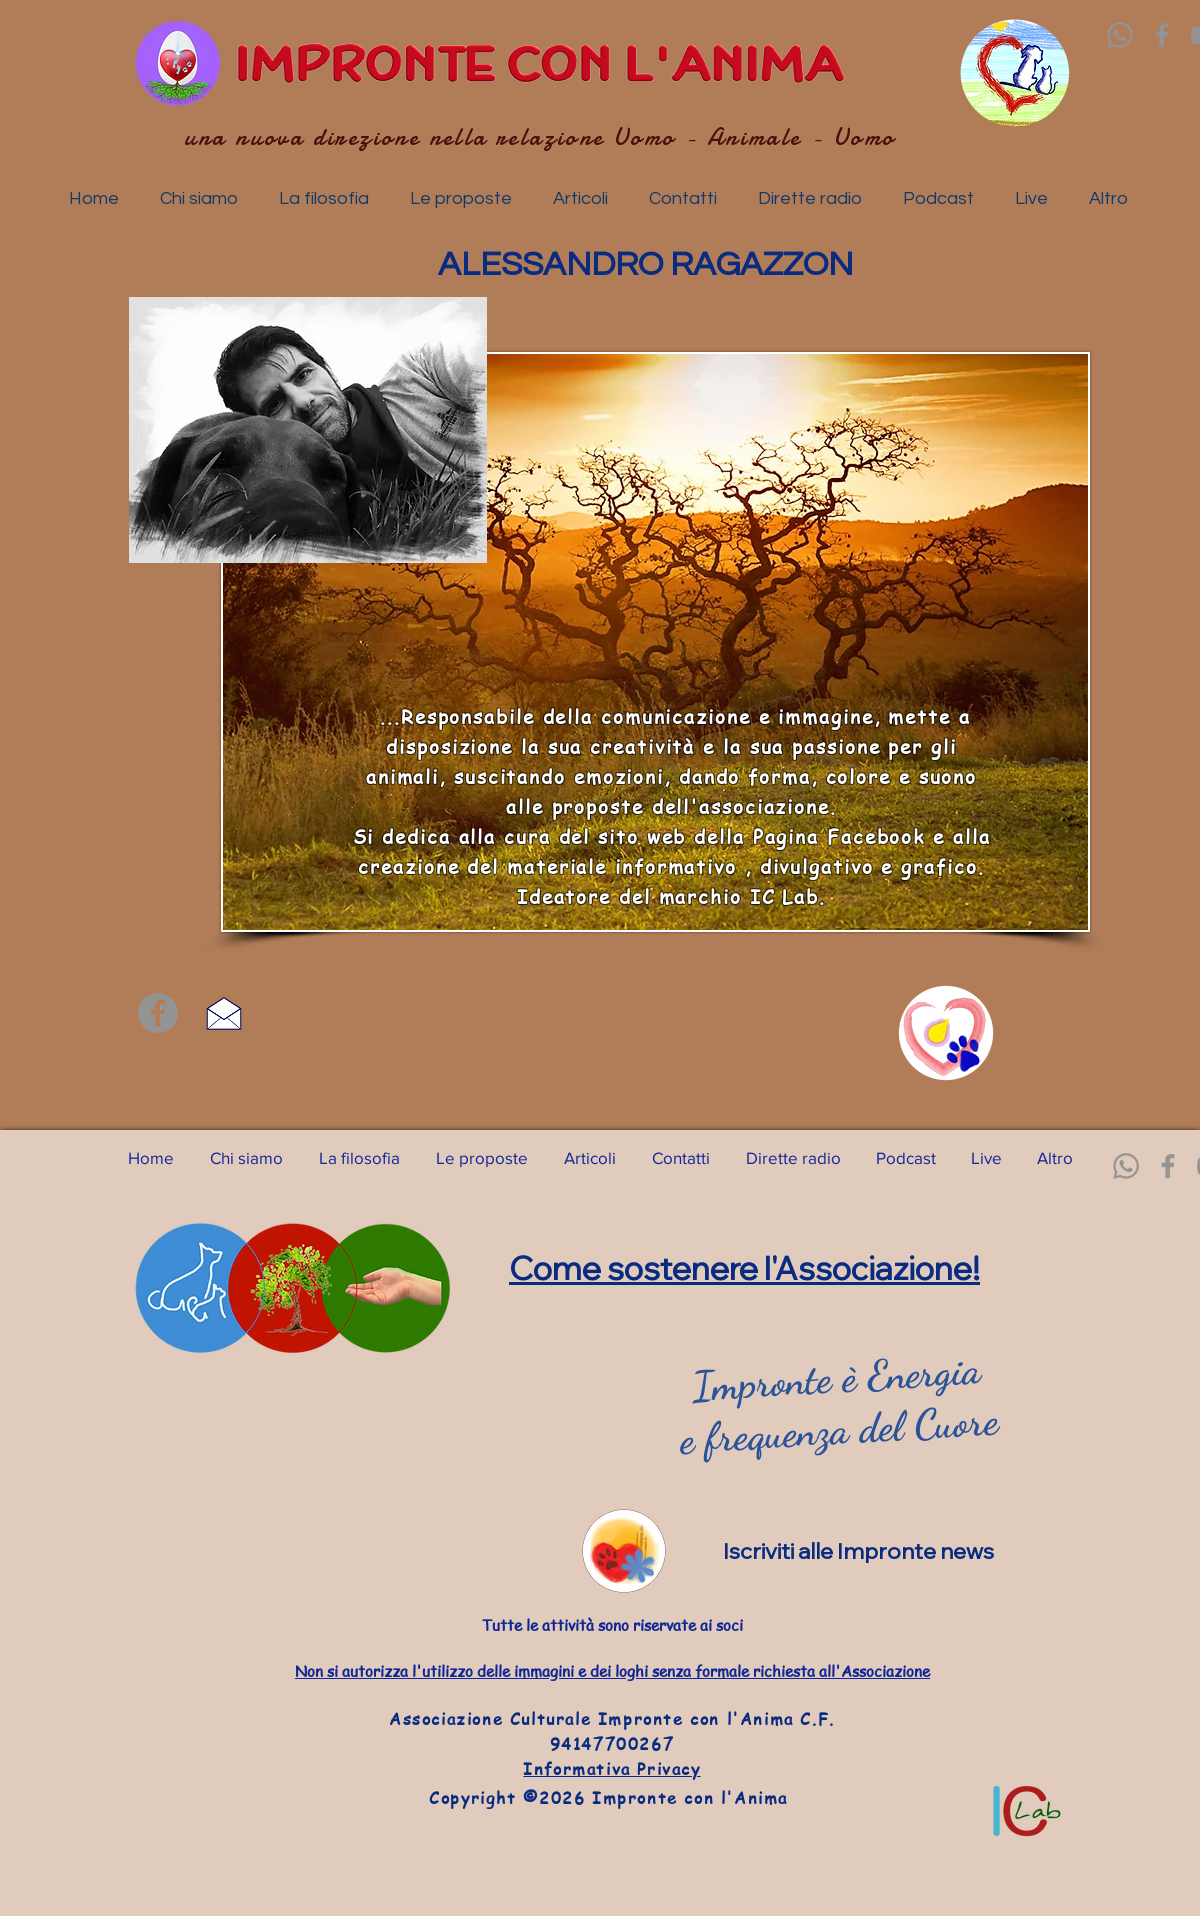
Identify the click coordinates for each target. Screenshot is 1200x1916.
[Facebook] (1162, 35)
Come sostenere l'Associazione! (744, 1268)
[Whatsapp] (1120, 35)
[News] (624, 1551)
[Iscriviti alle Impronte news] (871, 1551)
